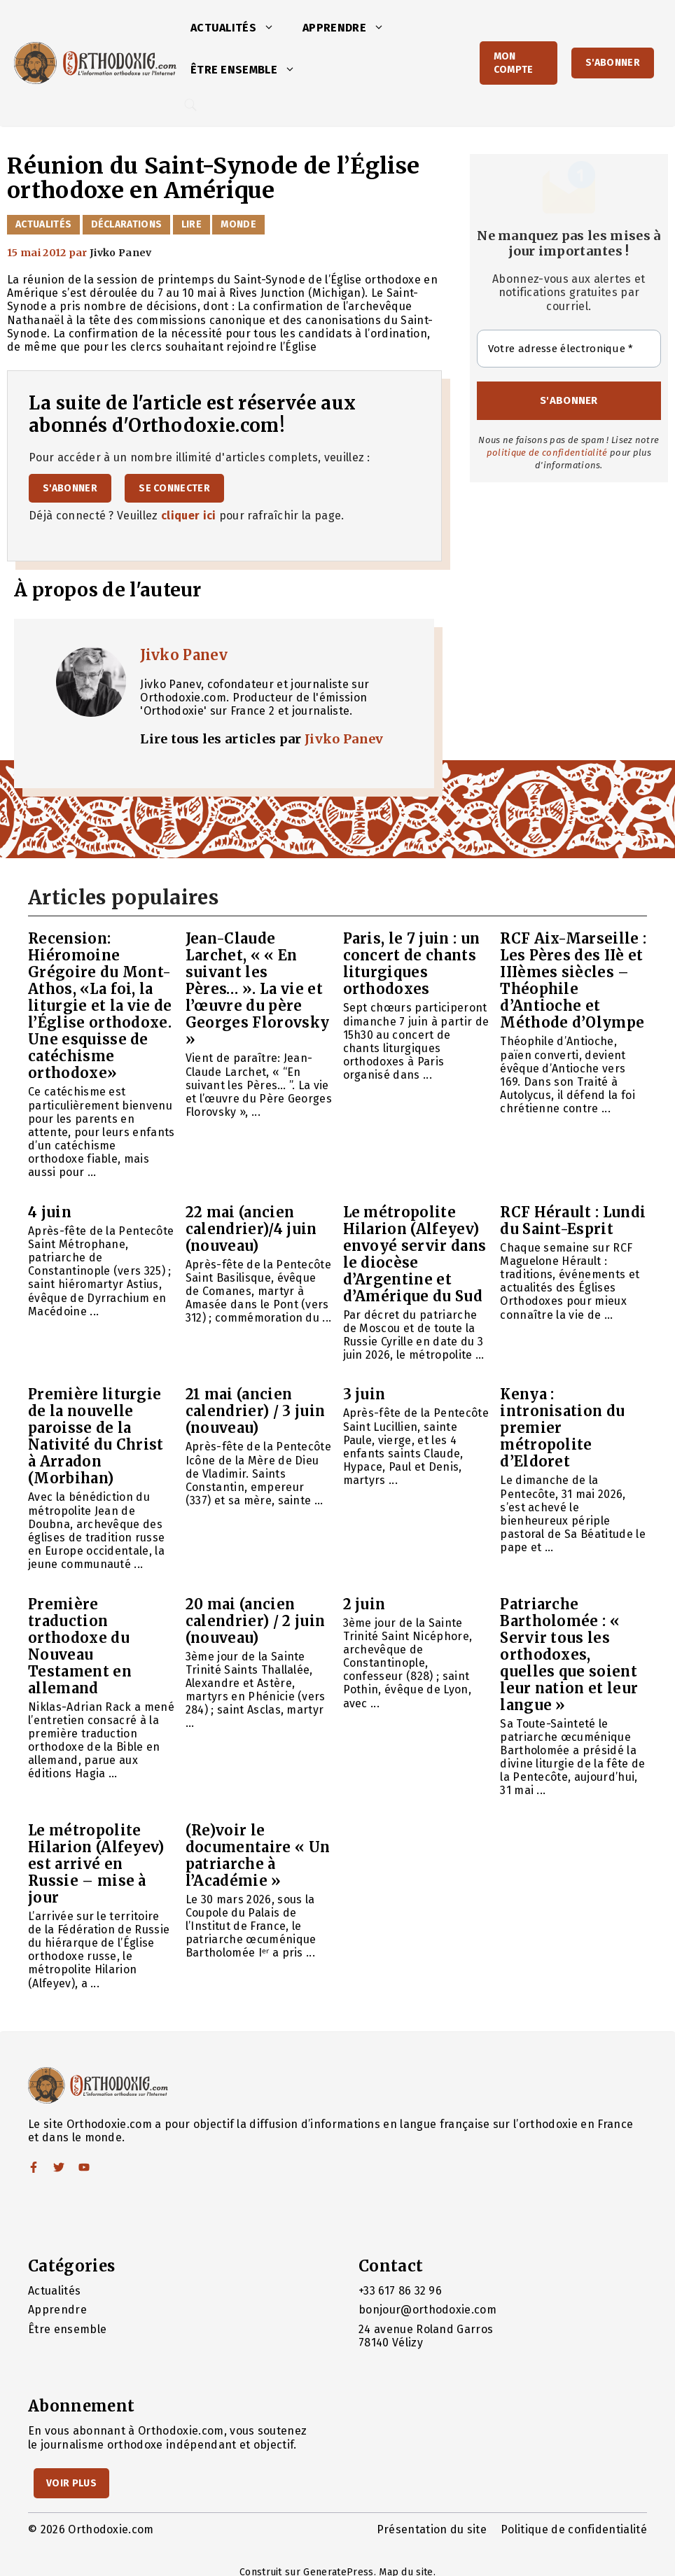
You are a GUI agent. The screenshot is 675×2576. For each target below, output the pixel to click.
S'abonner (612, 63)
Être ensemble (249, 70)
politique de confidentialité (547, 452)
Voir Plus (71, 2483)
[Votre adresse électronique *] (569, 349)
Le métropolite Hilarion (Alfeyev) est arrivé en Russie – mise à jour (96, 1863)
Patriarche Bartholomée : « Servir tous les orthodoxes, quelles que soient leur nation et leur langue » (569, 1654)
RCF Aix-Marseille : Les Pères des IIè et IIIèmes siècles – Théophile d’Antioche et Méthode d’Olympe (573, 980)
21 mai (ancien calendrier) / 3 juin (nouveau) (255, 1410)
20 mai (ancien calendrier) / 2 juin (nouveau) (255, 1620)
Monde (238, 224)
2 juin (364, 1604)
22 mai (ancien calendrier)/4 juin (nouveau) (251, 1228)
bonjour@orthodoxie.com (427, 2309)
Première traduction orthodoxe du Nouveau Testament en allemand (80, 1646)
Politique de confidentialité (574, 2529)
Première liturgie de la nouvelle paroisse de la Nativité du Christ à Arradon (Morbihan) (96, 1436)
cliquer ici (188, 515)
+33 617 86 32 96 (400, 2290)
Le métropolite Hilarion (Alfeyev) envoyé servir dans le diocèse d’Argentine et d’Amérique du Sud (415, 1254)
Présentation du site (432, 2529)
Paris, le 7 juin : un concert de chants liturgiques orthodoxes (411, 963)
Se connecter (174, 488)
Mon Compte (514, 63)
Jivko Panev (184, 655)
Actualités (239, 28)
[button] (272, 28)
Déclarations (126, 224)
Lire (191, 224)
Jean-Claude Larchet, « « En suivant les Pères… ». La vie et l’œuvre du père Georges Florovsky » (257, 989)
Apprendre (350, 28)
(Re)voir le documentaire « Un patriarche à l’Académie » (258, 1855)
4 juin (49, 1212)
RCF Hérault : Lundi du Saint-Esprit (573, 1220)
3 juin (364, 1394)
